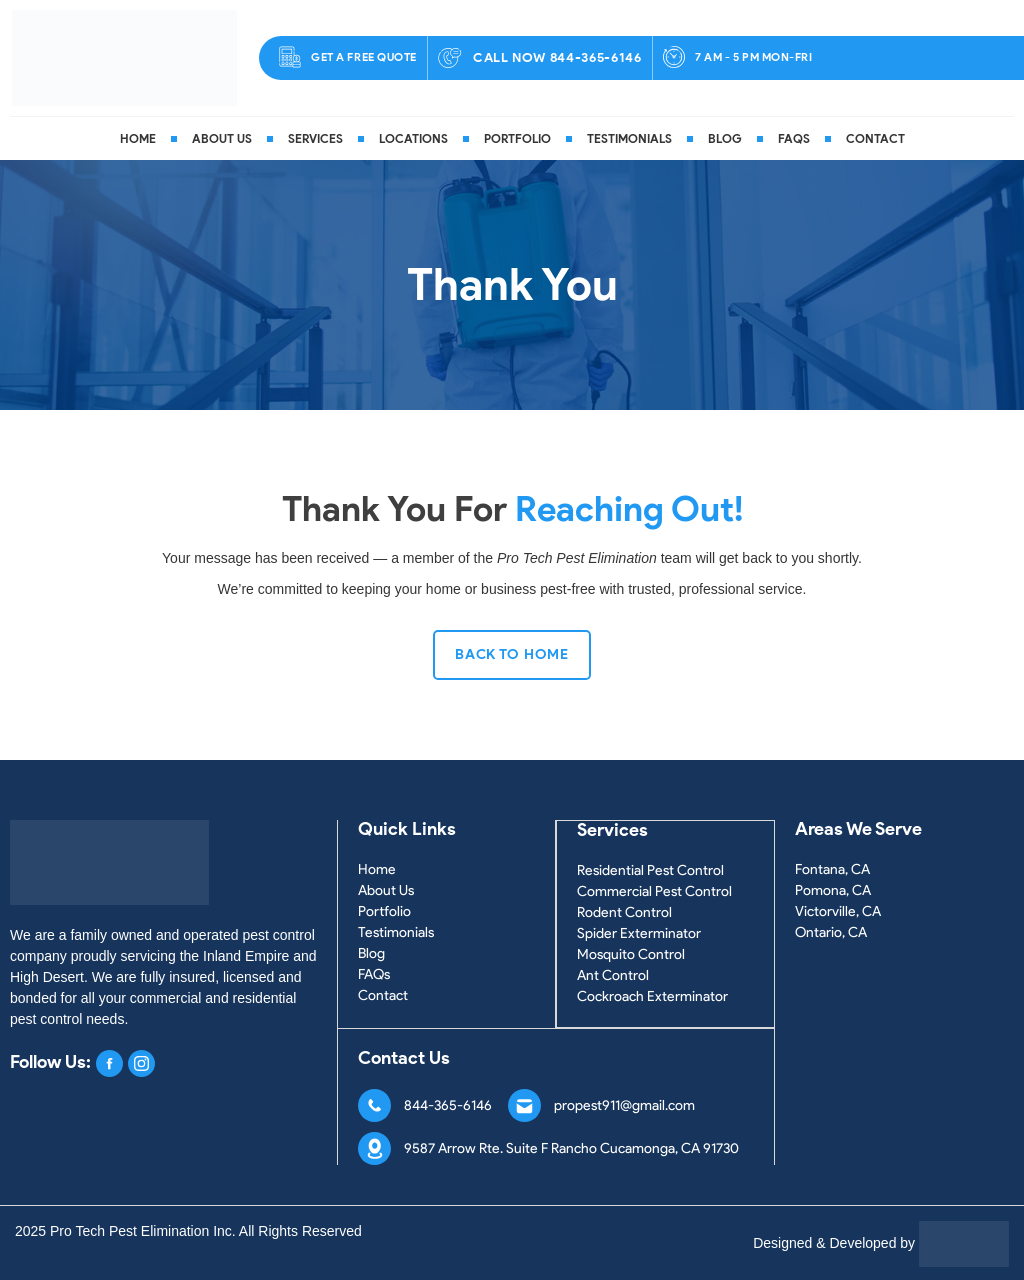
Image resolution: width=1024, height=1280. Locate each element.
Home (138, 138)
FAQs (794, 138)
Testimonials (629, 138)
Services (315, 138)
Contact (875, 138)
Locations (413, 138)
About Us (222, 138)
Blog (725, 138)
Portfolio (517, 138)
